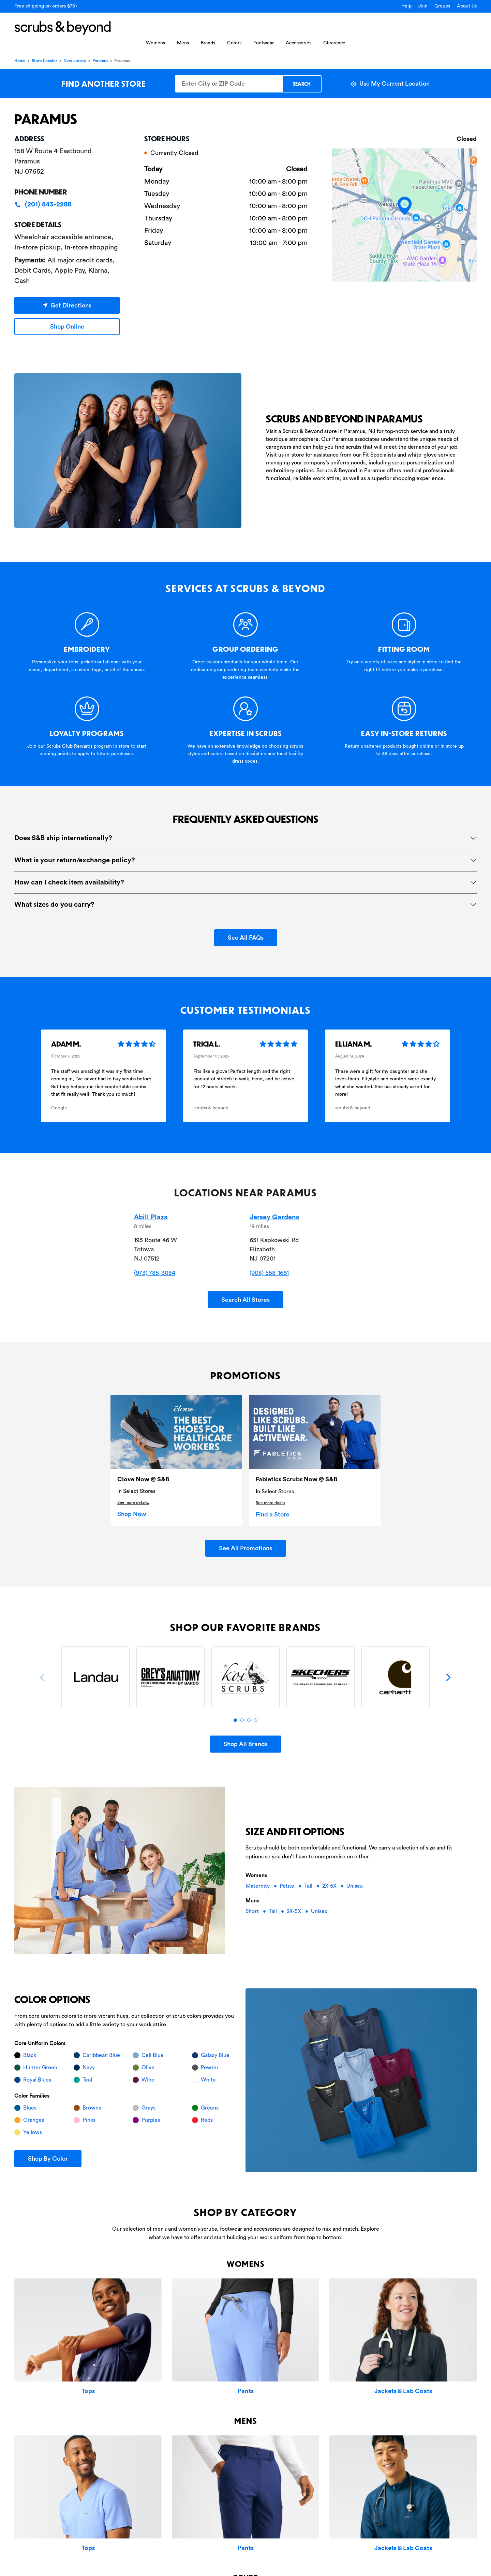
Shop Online (67, 326)
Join (423, 6)
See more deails (270, 1503)
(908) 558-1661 (269, 1273)
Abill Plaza (151, 1217)
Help (406, 6)
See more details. (133, 1502)
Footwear (263, 43)
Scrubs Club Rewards (69, 746)
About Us (467, 6)
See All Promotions (245, 1548)
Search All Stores (245, 1300)
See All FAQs (246, 938)
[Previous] (43, 1677)
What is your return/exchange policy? (74, 860)
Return (352, 746)
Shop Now (131, 1514)
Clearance (334, 43)
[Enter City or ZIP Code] (228, 83)
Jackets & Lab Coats (403, 2391)
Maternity (258, 1886)
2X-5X (330, 1886)
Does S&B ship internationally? (63, 838)
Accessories (298, 43)
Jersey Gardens (274, 1217)
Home (20, 61)
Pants (246, 2391)
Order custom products (217, 662)
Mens (183, 43)
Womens (155, 43)
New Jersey (74, 61)
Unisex (354, 1886)
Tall (309, 1886)
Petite (288, 1886)
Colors (234, 43)
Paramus (100, 61)
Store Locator (44, 61)
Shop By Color (48, 2159)
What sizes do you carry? (54, 904)
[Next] (448, 1677)
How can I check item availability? (69, 882)
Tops (88, 2391)
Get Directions (67, 305)
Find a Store (272, 1514)
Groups (442, 6)
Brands (208, 43)
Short (253, 1911)
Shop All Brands (245, 1744)
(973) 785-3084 (154, 1273)
